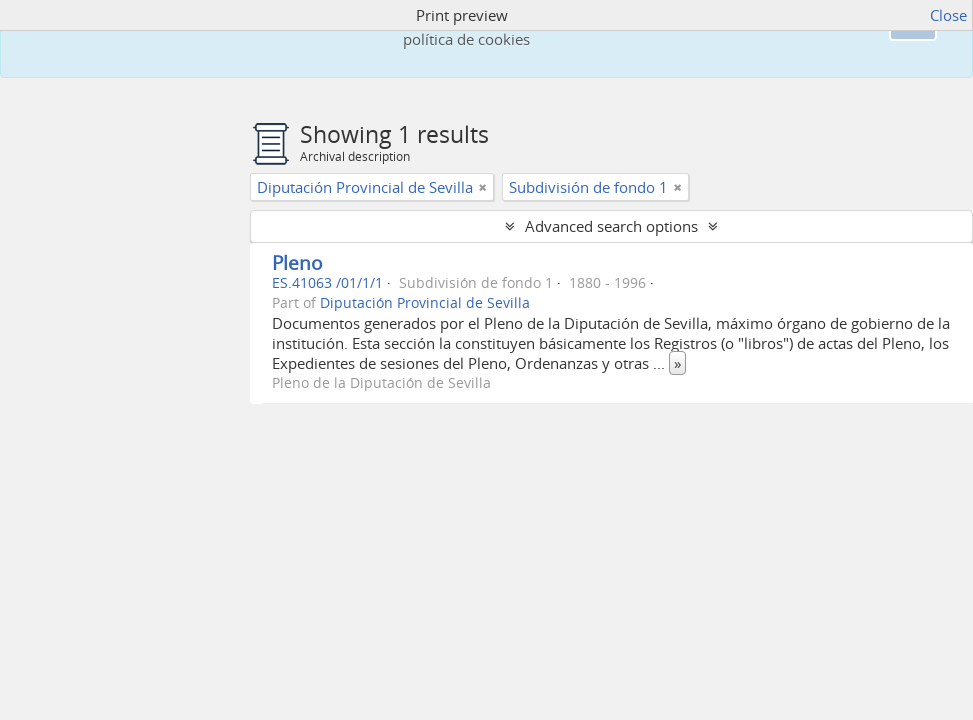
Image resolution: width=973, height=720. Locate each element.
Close (948, 15)
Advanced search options (611, 226)
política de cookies (466, 39)
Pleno (297, 262)
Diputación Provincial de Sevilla (425, 303)
